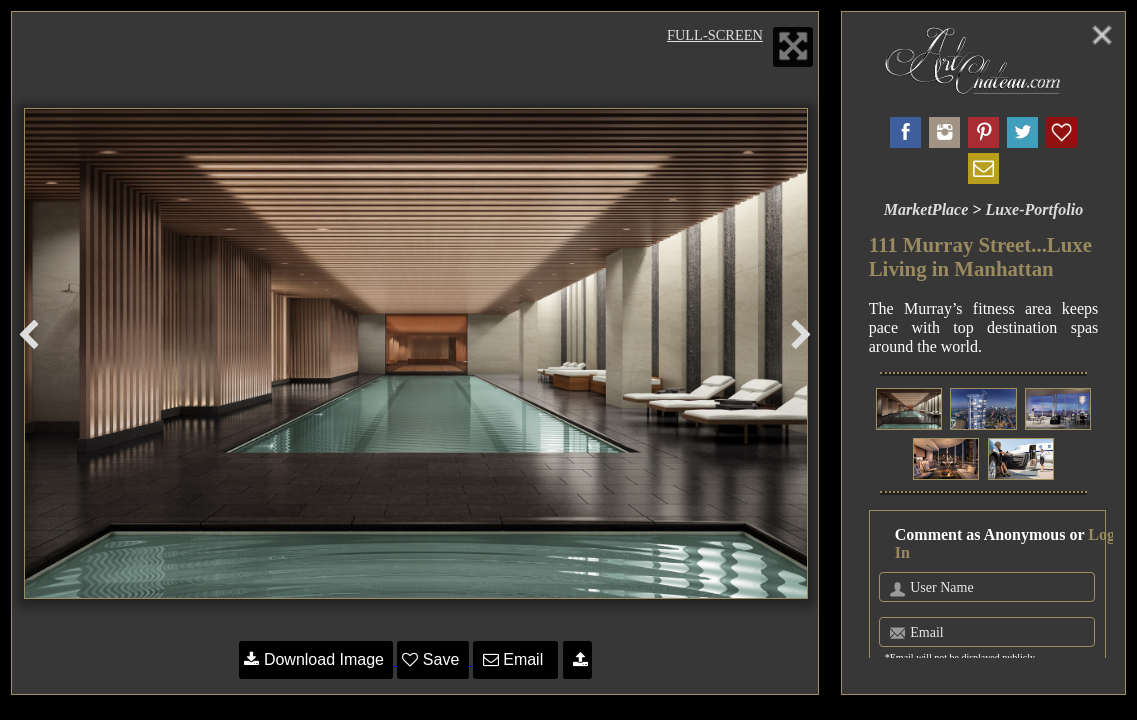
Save (432, 659)
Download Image (316, 659)
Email (515, 659)
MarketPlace (926, 209)
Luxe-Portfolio (1034, 209)
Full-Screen (715, 35)
